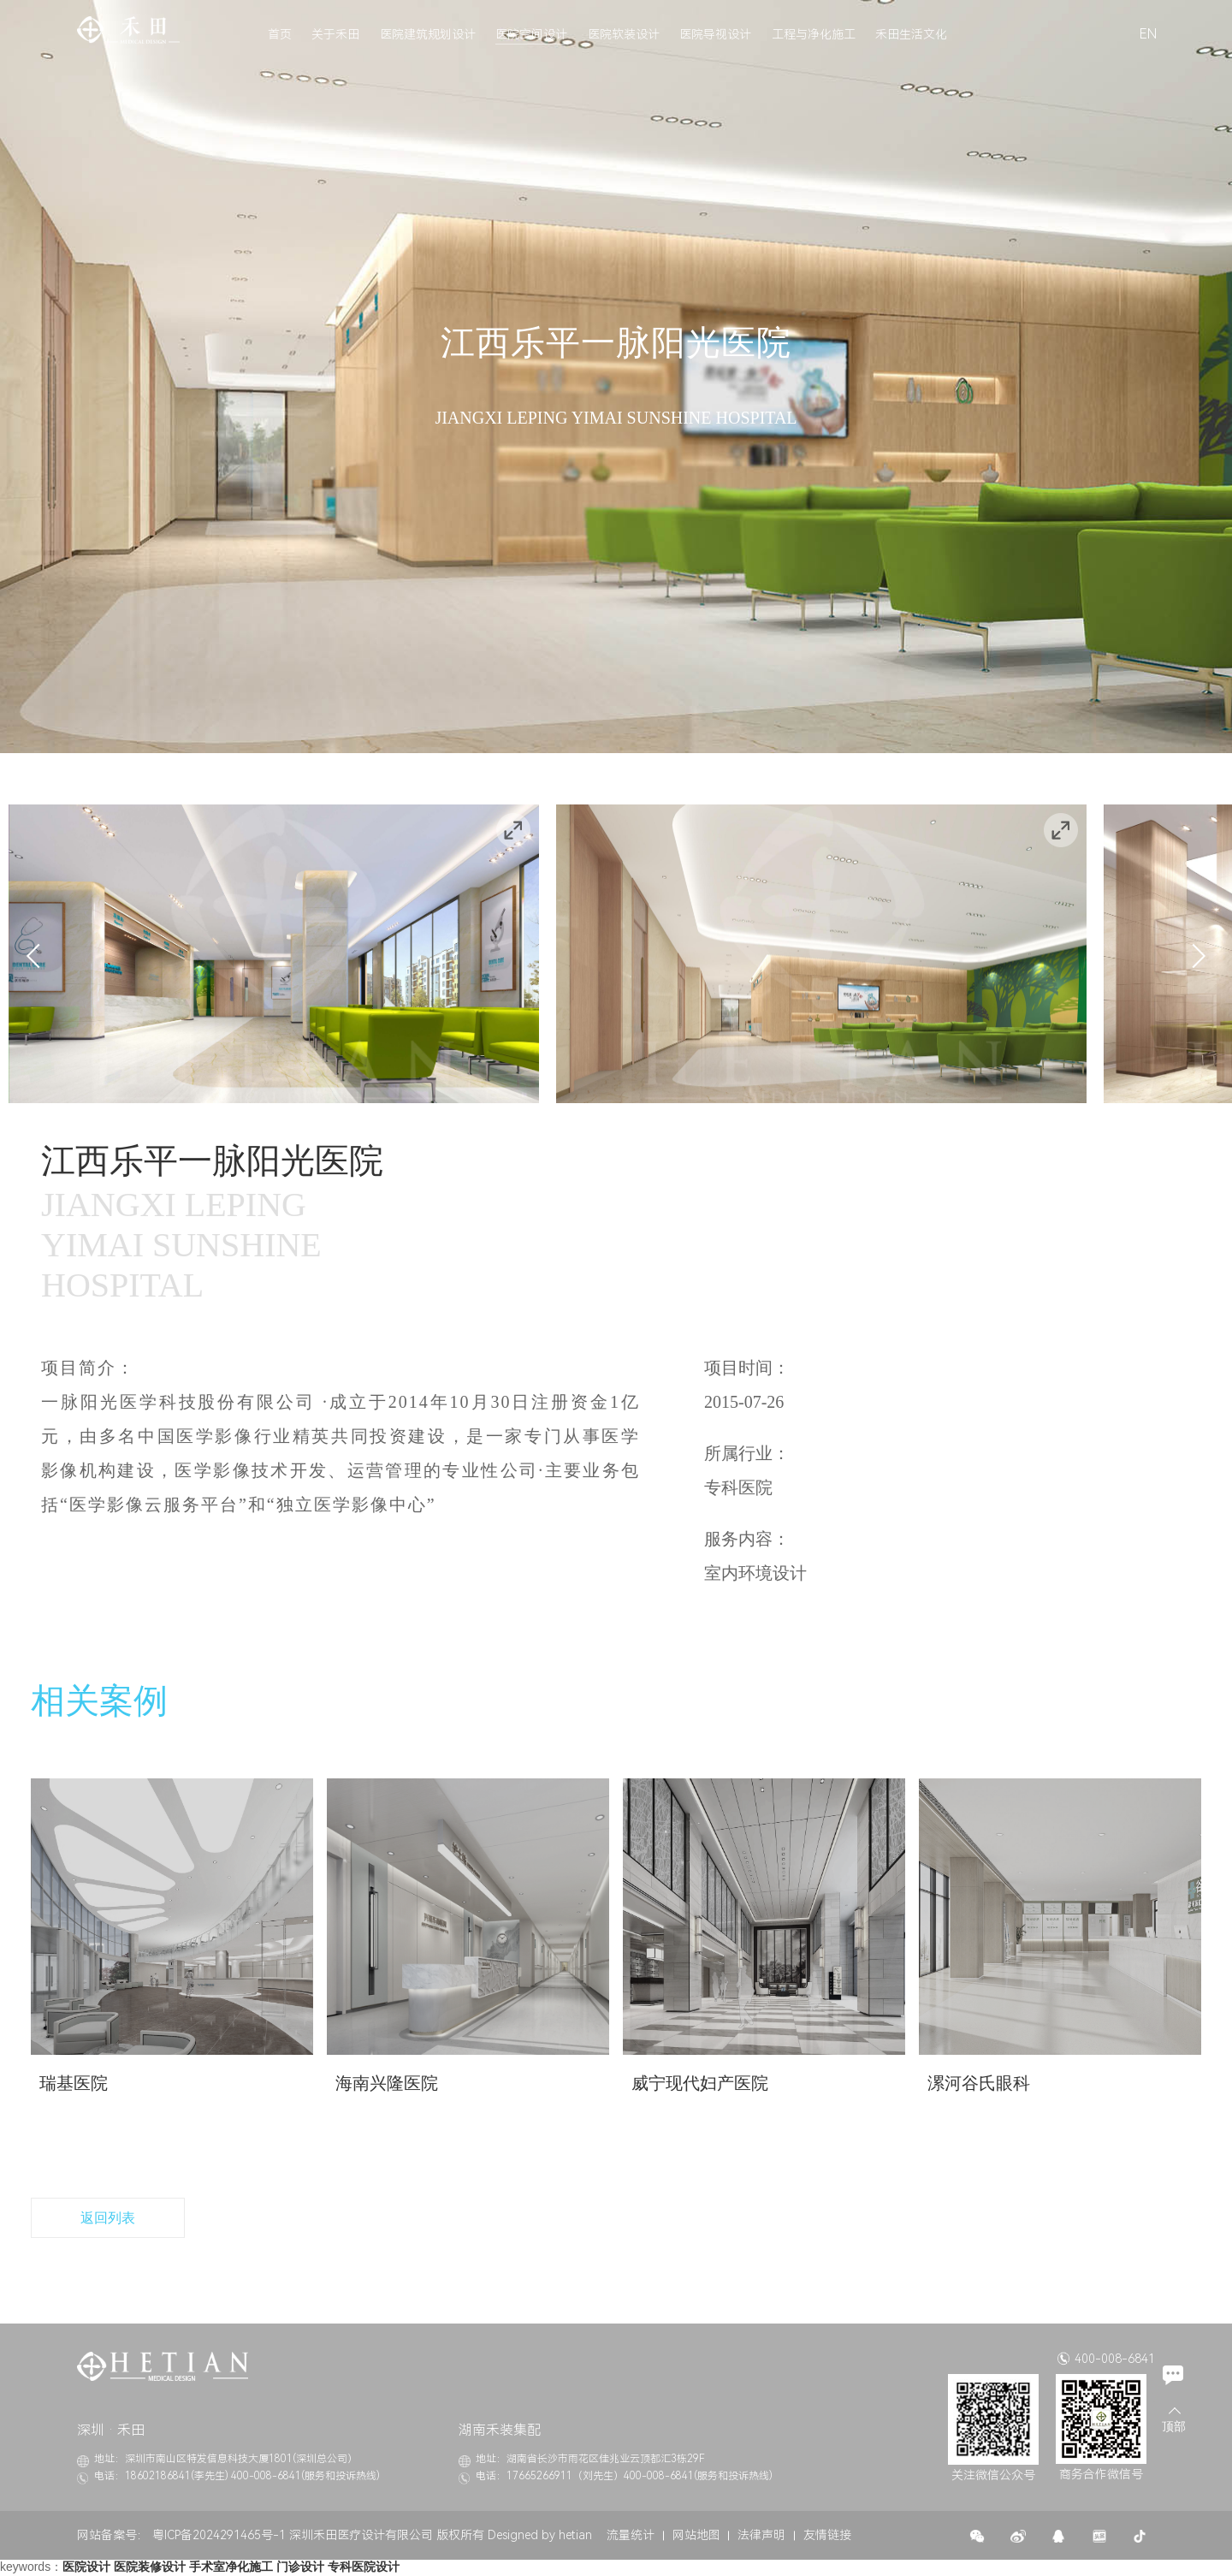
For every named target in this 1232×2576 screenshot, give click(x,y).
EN (1148, 34)
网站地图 (696, 2536)
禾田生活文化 (911, 34)
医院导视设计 (715, 34)
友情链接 (827, 2536)
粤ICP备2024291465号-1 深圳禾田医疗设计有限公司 (292, 2536)
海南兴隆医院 (386, 2083)
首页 (280, 34)
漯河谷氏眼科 (978, 2083)
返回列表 (107, 2218)
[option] (274, 953)
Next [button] (1193, 955)
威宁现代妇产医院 (699, 2083)
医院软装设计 (624, 34)
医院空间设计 (531, 34)
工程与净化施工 (814, 34)
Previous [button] (38, 955)
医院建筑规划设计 (428, 34)
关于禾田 (335, 34)
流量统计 (630, 2536)
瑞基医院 (73, 2083)
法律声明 (761, 2536)
